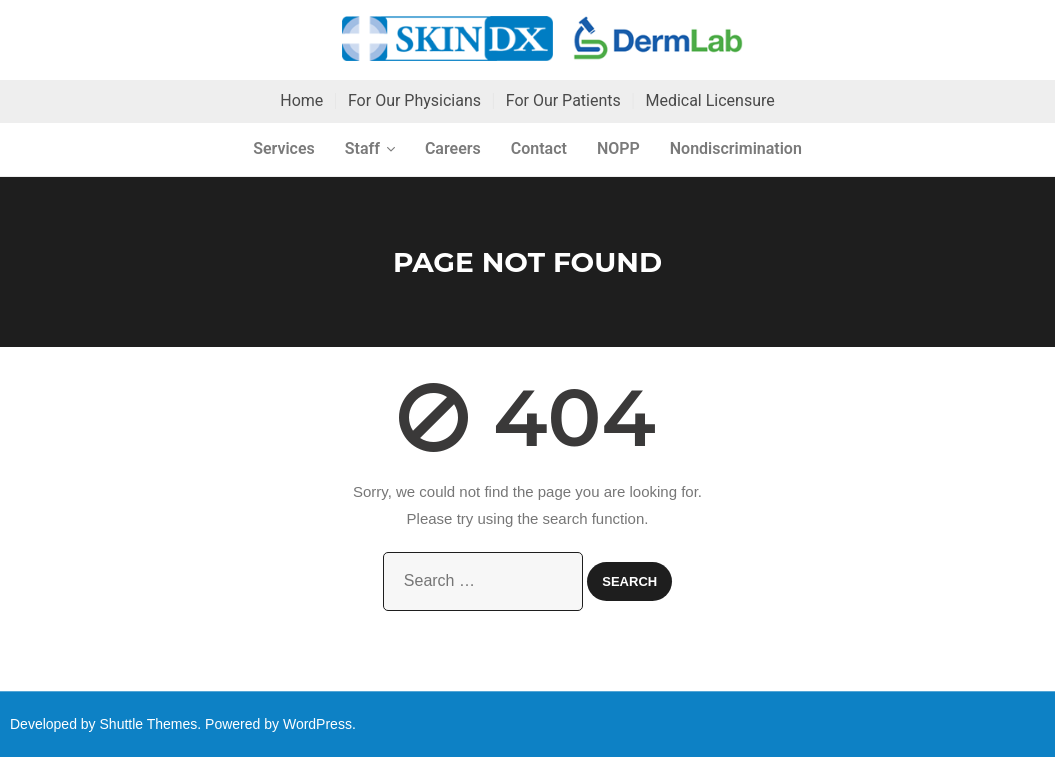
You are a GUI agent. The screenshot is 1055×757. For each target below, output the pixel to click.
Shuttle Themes (149, 724)
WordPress (317, 724)
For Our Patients (563, 100)
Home (301, 100)
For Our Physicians (414, 100)
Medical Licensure (709, 100)
